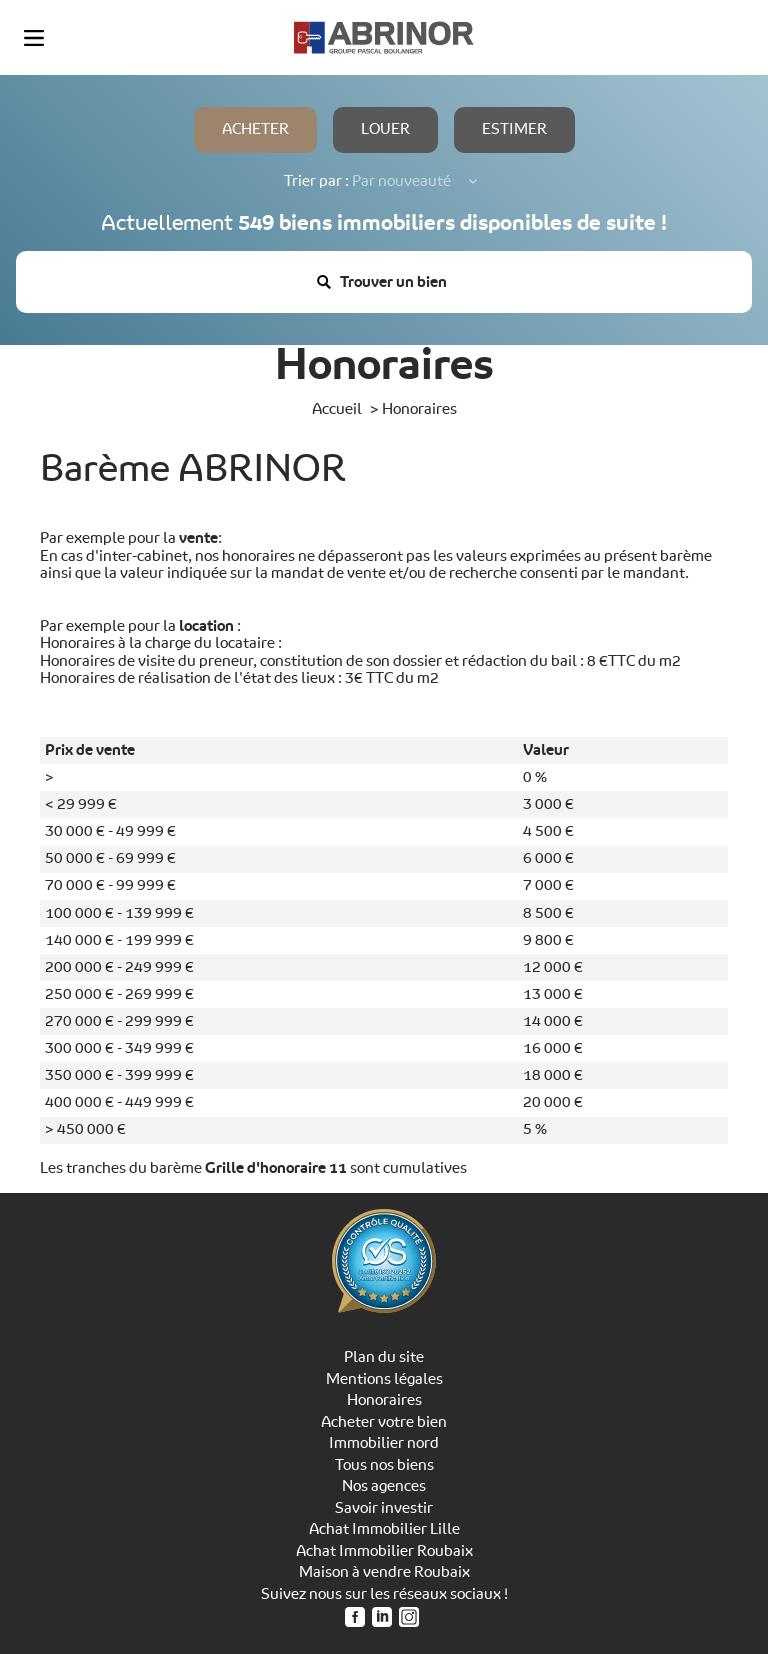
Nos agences (384, 1486)
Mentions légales (384, 1379)
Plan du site (384, 1357)
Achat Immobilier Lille (384, 1529)
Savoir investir (384, 1508)
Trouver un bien (381, 281)
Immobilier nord (384, 1443)
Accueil (337, 409)
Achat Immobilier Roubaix (384, 1551)
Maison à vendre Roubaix (384, 1572)
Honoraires (384, 1400)
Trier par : (316, 181)
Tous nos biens (384, 1465)
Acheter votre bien (384, 1422)
